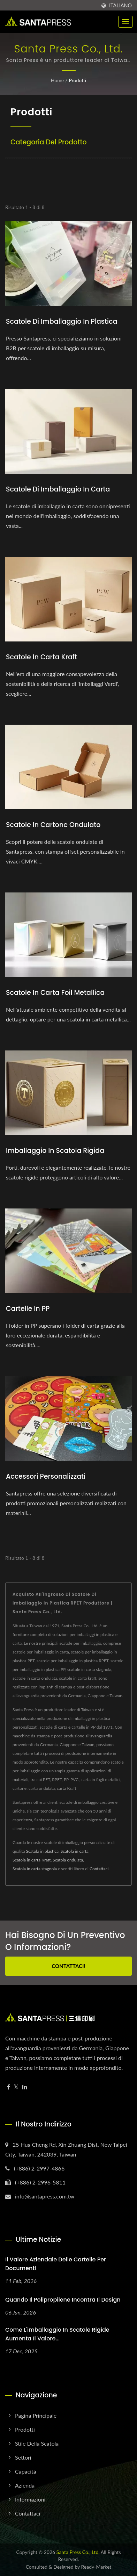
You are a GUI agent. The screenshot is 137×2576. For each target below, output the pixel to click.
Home (57, 80)
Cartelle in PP (28, 1308)
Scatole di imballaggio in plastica (61, 321)
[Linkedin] (24, 2087)
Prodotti (77, 80)
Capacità (25, 2471)
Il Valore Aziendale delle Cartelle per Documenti (55, 2263)
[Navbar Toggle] (125, 22)
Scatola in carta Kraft (32, 1860)
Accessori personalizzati (45, 1476)
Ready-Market (96, 2567)
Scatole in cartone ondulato (53, 825)
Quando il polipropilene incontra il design (63, 2300)
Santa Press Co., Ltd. (78, 2552)
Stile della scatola (37, 2443)
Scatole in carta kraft (41, 657)
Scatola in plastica (42, 1851)
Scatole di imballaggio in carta (58, 489)
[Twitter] (16, 2087)
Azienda (25, 2485)
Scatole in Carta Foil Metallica (55, 992)
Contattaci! (68, 1966)
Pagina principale (35, 2415)
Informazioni (30, 2499)
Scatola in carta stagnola (35, 1868)
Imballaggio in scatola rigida (55, 1150)
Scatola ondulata (68, 1860)
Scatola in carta (75, 1851)
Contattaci (99, 1868)
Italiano (120, 5)
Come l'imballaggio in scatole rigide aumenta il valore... (57, 2334)
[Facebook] (8, 2087)
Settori (23, 2457)
